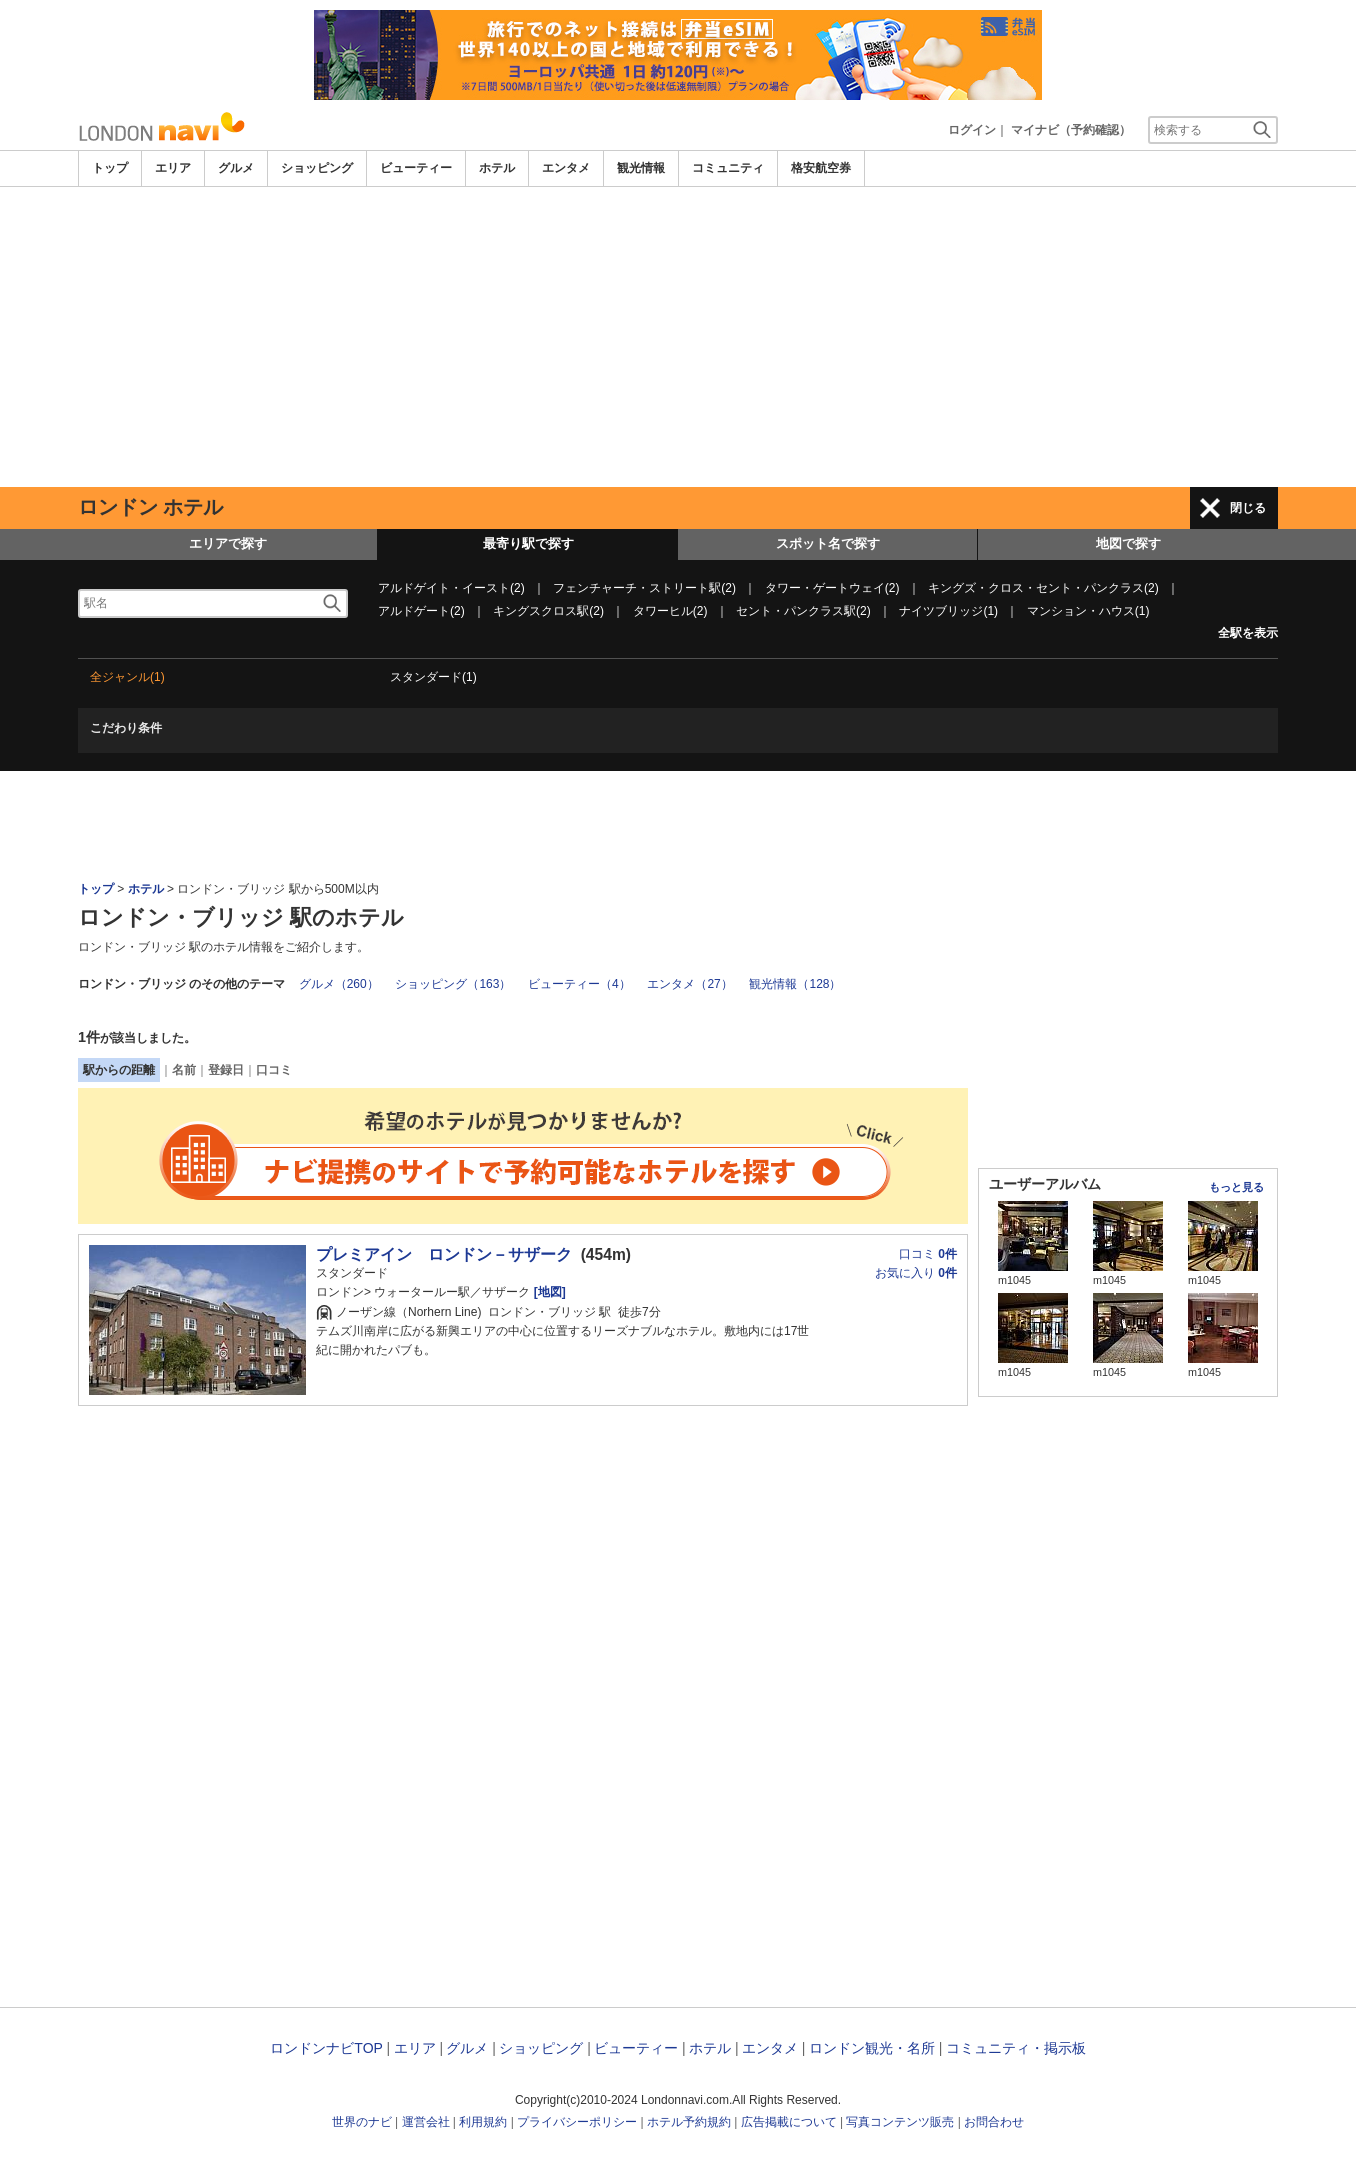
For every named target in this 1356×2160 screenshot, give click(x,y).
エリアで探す (228, 543)
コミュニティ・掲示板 (1016, 2048)
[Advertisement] (678, 337)
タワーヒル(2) (670, 611)
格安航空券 (821, 168)
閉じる (1248, 508)
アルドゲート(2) (421, 611)
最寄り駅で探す (528, 543)
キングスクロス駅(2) (548, 611)
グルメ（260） (339, 984)
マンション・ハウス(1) (1088, 611)
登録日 (226, 1070)
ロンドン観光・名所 (872, 2048)
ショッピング (317, 168)
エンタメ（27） (689, 984)
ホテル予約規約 (689, 2122)
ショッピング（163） (453, 984)
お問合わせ (994, 2122)
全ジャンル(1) (127, 677)
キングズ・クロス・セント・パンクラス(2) (1043, 588)
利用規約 (483, 2122)
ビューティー (416, 168)
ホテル (497, 168)
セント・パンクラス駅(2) (803, 611)
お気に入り (916, 1273)
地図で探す (1128, 543)
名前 (184, 1070)
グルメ (236, 168)
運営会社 (426, 2122)
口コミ (274, 1070)
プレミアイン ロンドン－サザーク (444, 1254)
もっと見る (1236, 1187)
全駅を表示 (1248, 633)
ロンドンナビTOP (326, 2048)
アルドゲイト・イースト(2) (451, 588)
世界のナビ (362, 2122)
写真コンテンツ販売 (900, 2122)
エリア (173, 168)
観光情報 (641, 168)
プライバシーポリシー (577, 2122)
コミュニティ (728, 168)
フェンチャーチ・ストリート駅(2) (644, 588)
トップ (110, 168)
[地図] (547, 1292)
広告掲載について (789, 2122)
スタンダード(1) (433, 677)
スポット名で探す (828, 543)
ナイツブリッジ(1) (948, 611)
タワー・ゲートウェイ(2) (832, 588)
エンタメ (566, 168)
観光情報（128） (795, 984)
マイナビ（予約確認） (1071, 130)
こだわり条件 (126, 728)
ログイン (972, 130)
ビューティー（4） (579, 984)
